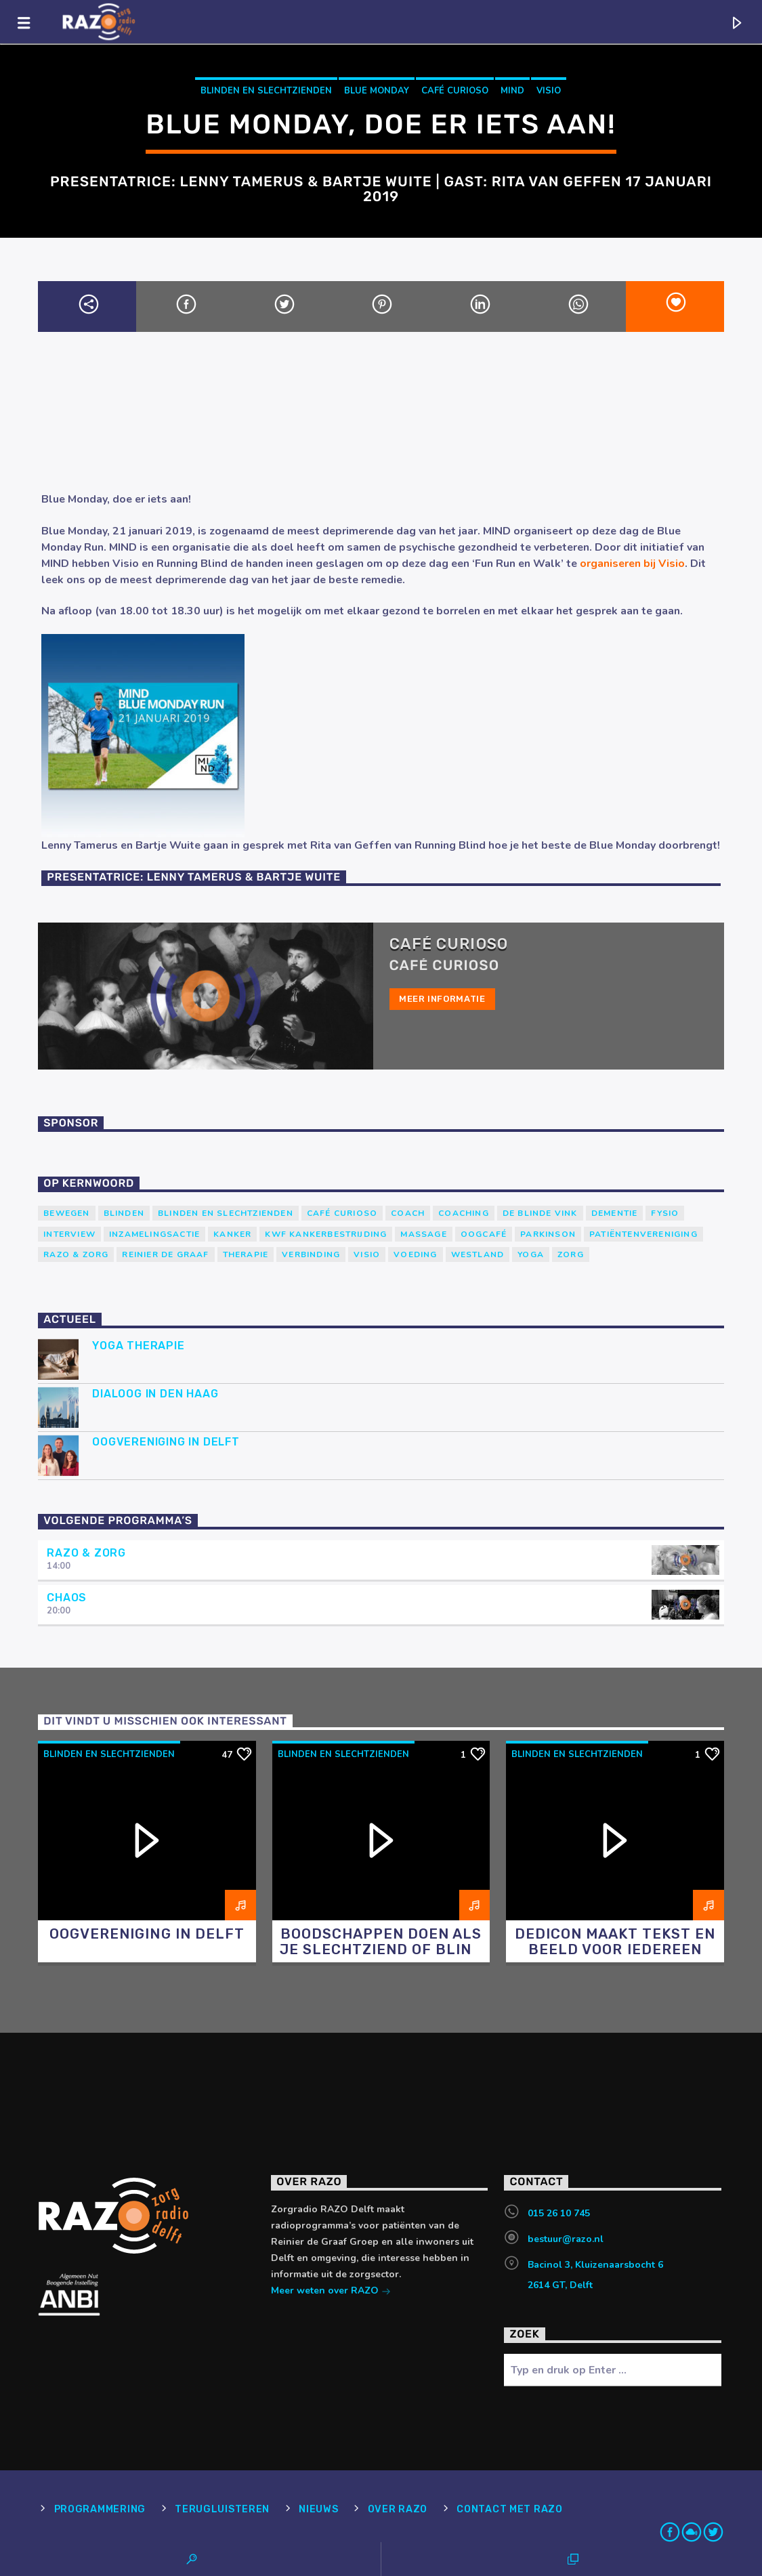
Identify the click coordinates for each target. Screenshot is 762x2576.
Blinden (124, 1213)
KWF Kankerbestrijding (326, 1234)
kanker (232, 1234)
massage (423, 1234)
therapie (246, 1254)
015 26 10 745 (559, 2213)
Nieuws (318, 2509)
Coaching (463, 1213)
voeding (415, 1254)
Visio (548, 91)
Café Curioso (454, 91)
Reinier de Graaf (165, 1254)
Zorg (570, 1254)
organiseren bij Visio (632, 563)
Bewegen (66, 1213)
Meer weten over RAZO (331, 2292)
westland (478, 1254)
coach (408, 1213)
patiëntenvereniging (643, 1234)
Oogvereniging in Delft (166, 1441)
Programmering (100, 2509)
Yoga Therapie (138, 1345)
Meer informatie (442, 999)
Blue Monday (376, 91)
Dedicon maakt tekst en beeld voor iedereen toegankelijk (615, 1949)
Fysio (665, 1213)
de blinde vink (540, 1213)
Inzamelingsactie (154, 1234)
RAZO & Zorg (75, 1254)
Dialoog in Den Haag (155, 1393)
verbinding (311, 1254)
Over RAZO (397, 2509)
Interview (69, 1234)
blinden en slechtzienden (266, 91)
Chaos (67, 1597)
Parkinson (548, 1234)
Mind (512, 91)
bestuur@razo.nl (566, 2239)
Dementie (614, 1213)
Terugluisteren (222, 2509)
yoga (530, 1254)
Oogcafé (484, 1234)
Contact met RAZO (510, 2509)
